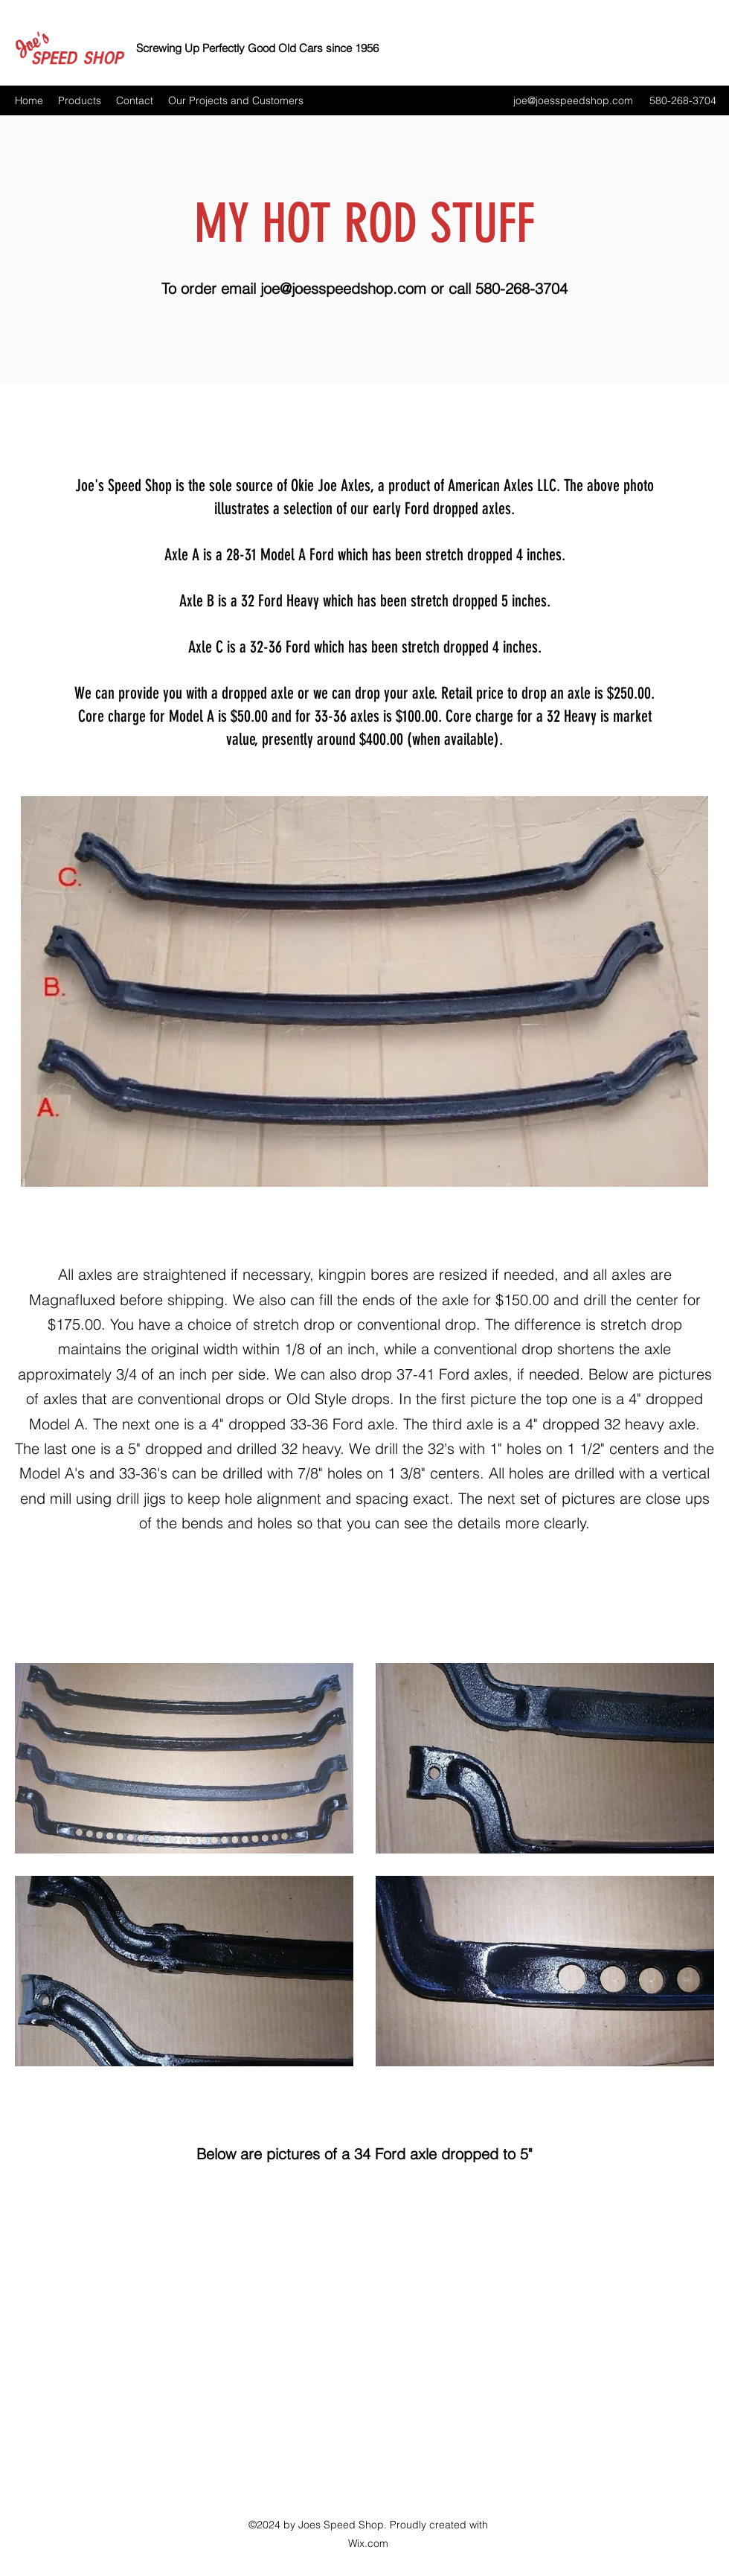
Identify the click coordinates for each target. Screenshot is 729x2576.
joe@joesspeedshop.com (573, 100)
